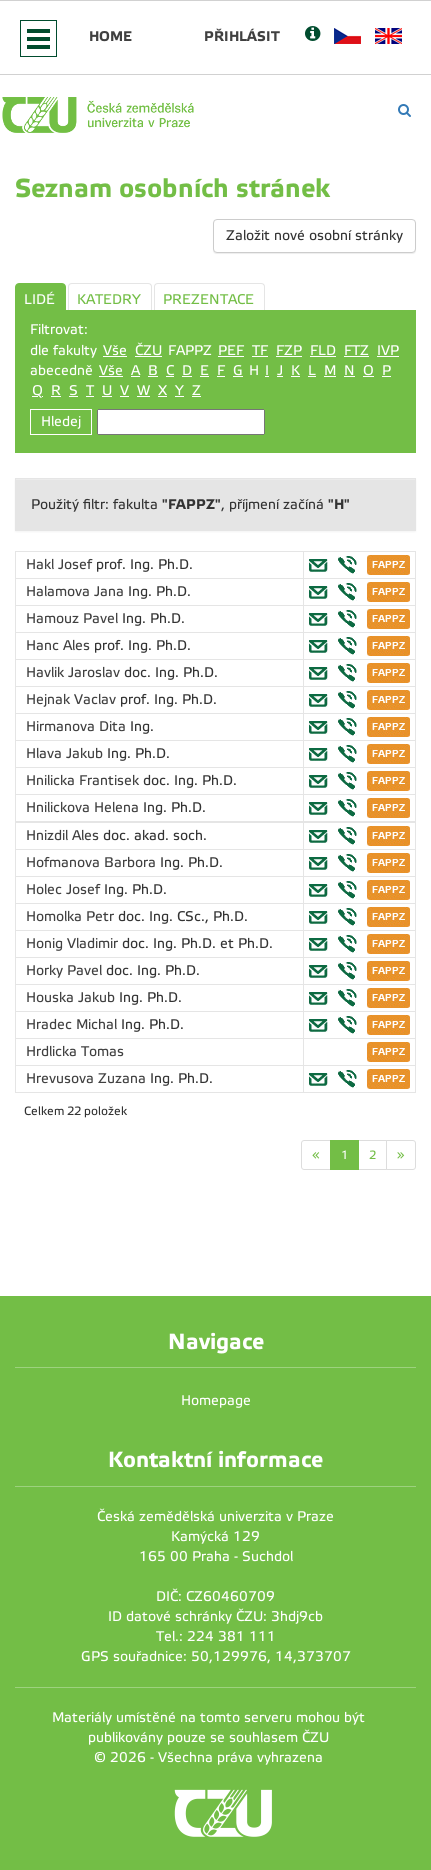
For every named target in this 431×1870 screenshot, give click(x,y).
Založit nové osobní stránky (314, 235)
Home (110, 36)
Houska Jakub (72, 997)
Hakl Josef (61, 564)
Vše (115, 350)
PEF (231, 350)
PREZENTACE (208, 299)
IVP (388, 350)
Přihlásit (242, 36)
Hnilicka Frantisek (84, 780)
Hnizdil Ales (64, 835)
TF (260, 350)
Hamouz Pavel (74, 618)
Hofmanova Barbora (93, 862)
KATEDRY (109, 299)
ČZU (148, 350)
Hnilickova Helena (84, 807)
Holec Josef (65, 889)
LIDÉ (39, 299)
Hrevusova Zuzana (88, 1078)
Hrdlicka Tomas (75, 1051)
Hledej (61, 421)
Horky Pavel (66, 970)
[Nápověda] (312, 35)
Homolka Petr (72, 916)
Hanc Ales (60, 645)
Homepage (216, 1400)
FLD (323, 350)
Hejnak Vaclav (73, 699)
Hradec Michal (73, 1024)
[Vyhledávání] (404, 110)
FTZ (356, 350)
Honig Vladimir (74, 943)
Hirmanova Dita (78, 726)
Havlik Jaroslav (75, 672)
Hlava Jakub (66, 753)
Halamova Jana (77, 591)
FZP (289, 350)
